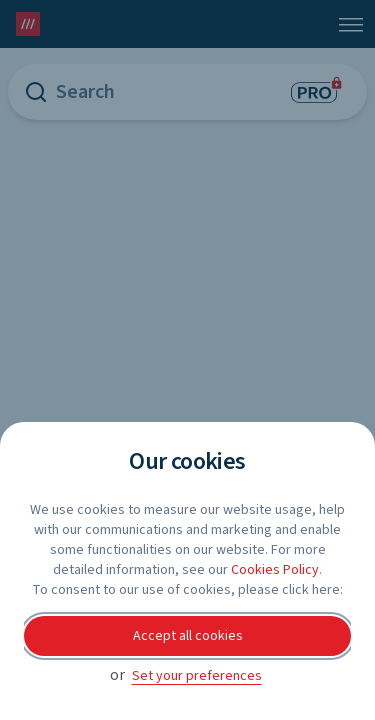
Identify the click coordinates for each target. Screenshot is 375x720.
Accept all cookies (188, 636)
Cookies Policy (275, 570)
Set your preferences (197, 676)
